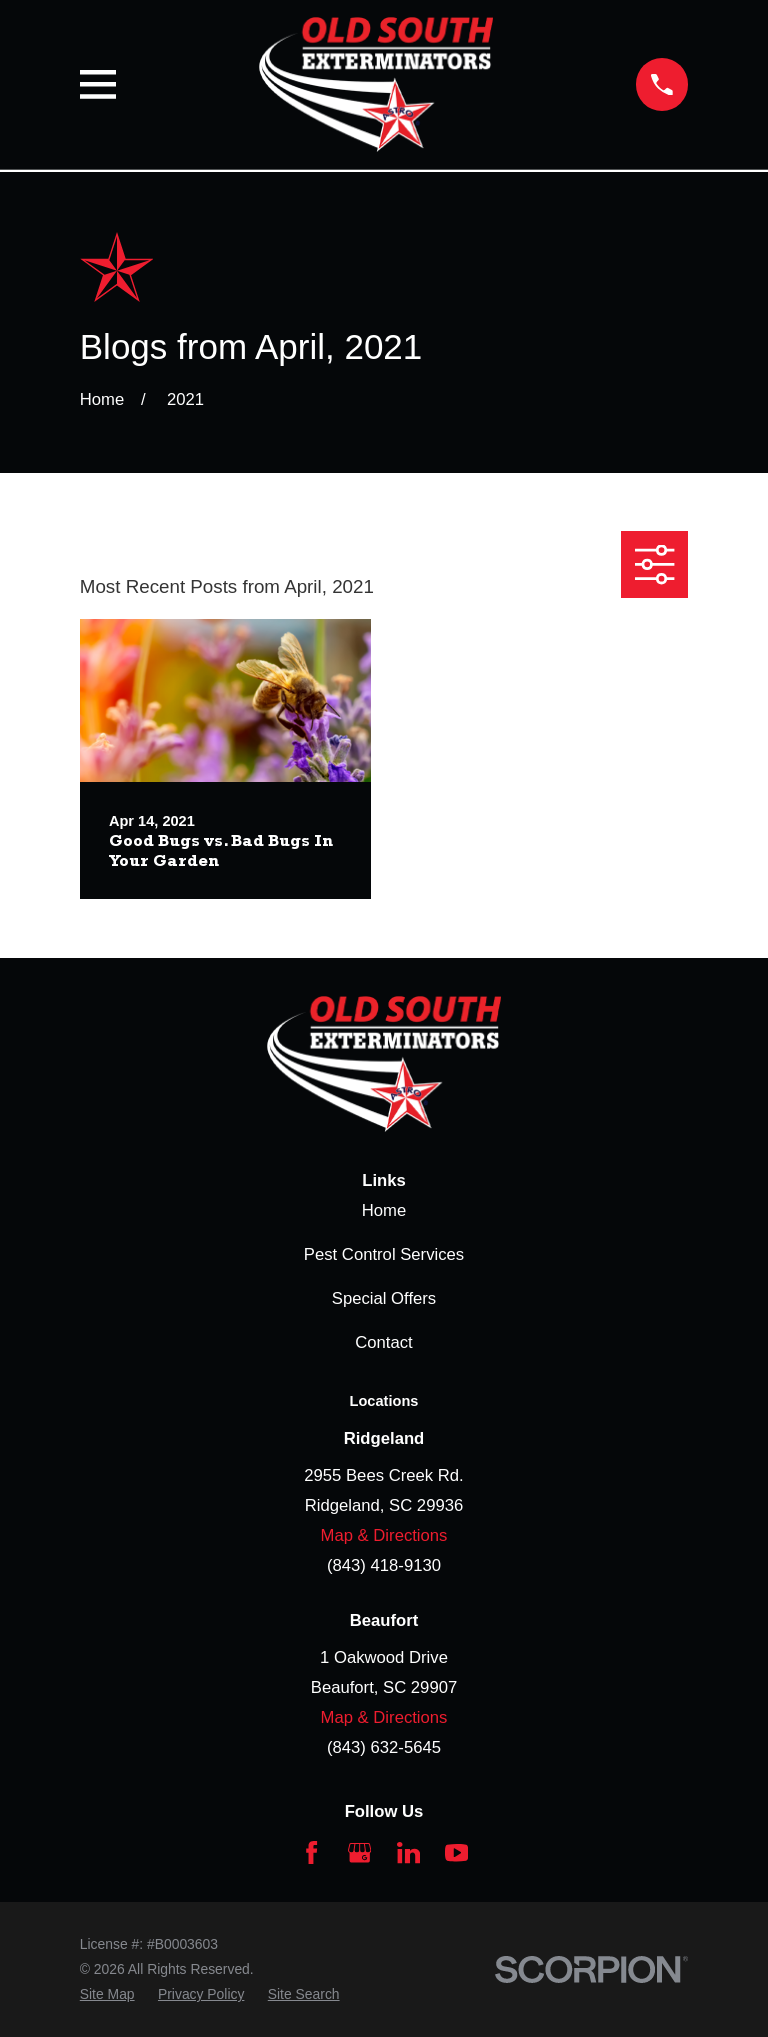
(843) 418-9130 (384, 1565)
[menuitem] (107, 1994)
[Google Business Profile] (359, 1852)
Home (384, 1210)
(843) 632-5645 (384, 1747)
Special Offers (384, 1298)
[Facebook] (311, 1852)
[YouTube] (456, 1852)
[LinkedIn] (408, 1852)
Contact (383, 1342)
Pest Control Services (384, 1254)
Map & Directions (384, 1535)
